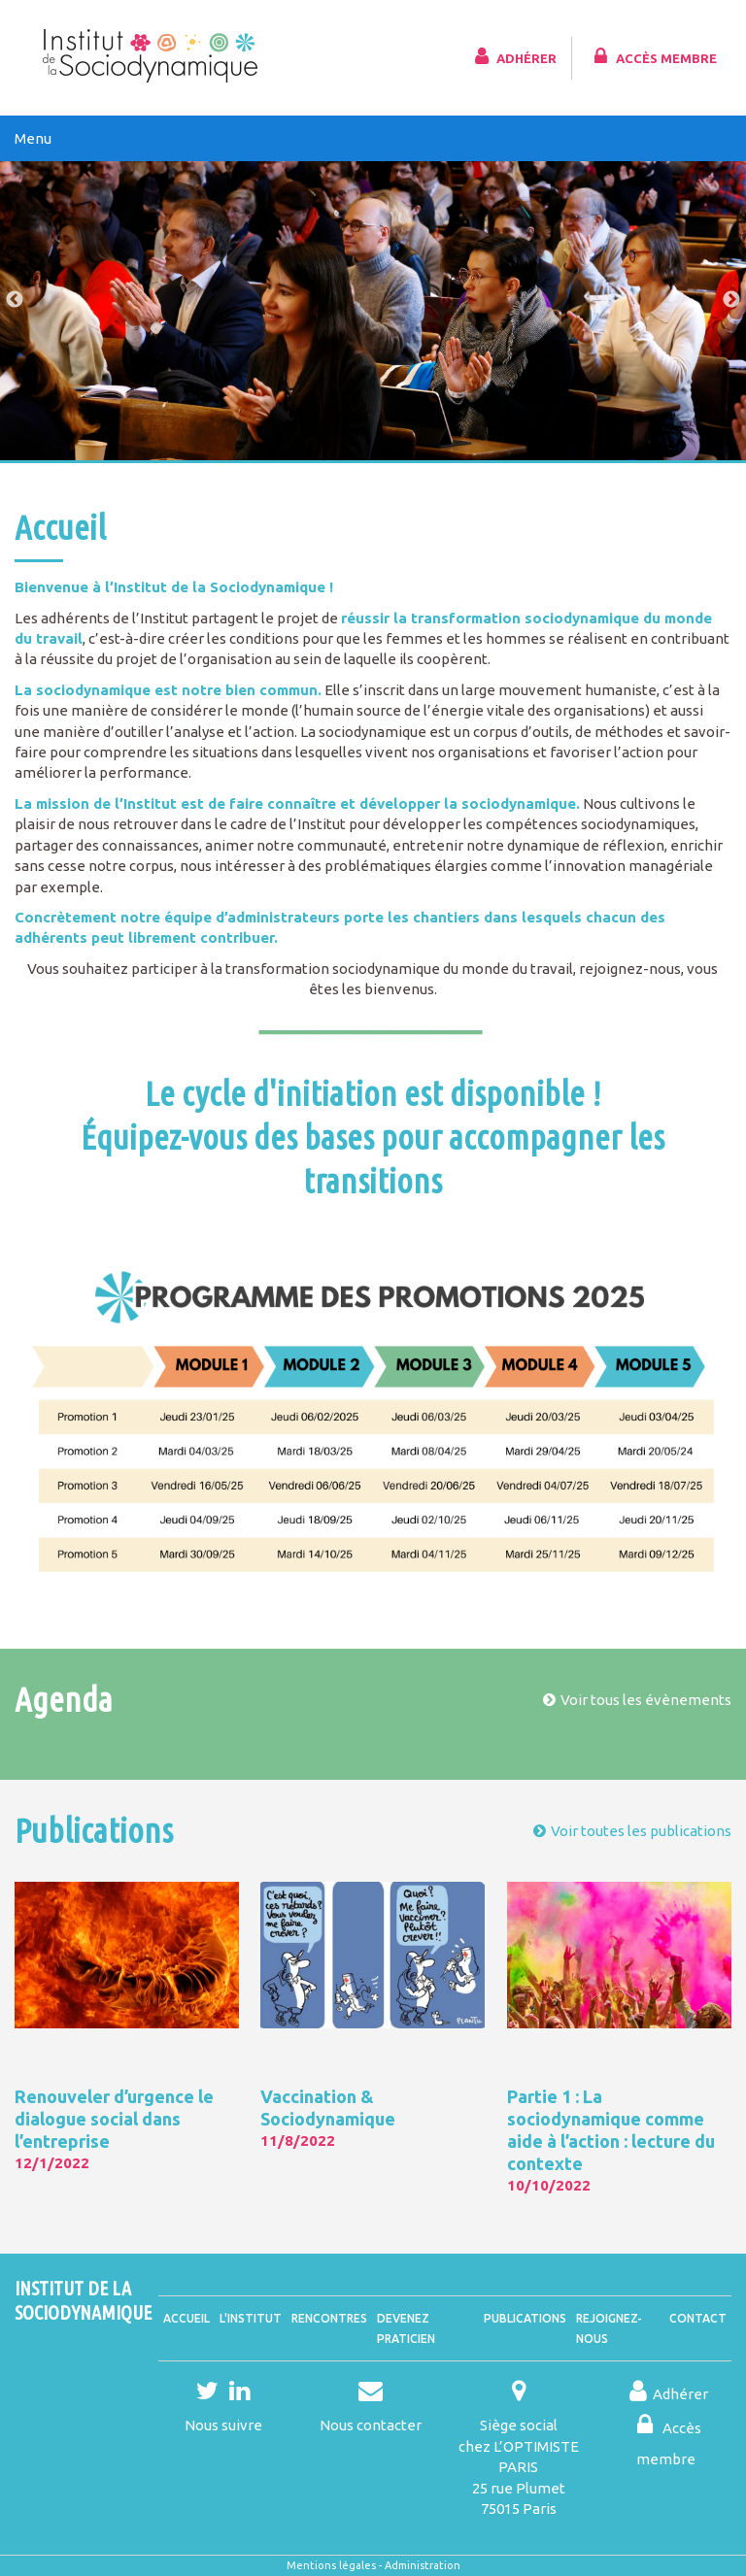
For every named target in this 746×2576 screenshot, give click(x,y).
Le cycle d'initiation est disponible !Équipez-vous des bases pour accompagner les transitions (372, 1137)
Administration (422, 2565)
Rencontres (329, 2318)
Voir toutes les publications (641, 1831)
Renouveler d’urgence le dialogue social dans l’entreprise (114, 2119)
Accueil (186, 2318)
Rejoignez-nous (609, 2328)
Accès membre (653, 56)
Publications (525, 2318)
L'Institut (251, 2318)
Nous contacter (371, 2425)
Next (731, 300)
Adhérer (513, 56)
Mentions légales (331, 2565)
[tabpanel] (373, 298)
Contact (698, 2318)
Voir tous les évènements (645, 1699)
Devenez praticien (406, 2328)
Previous (14, 300)
